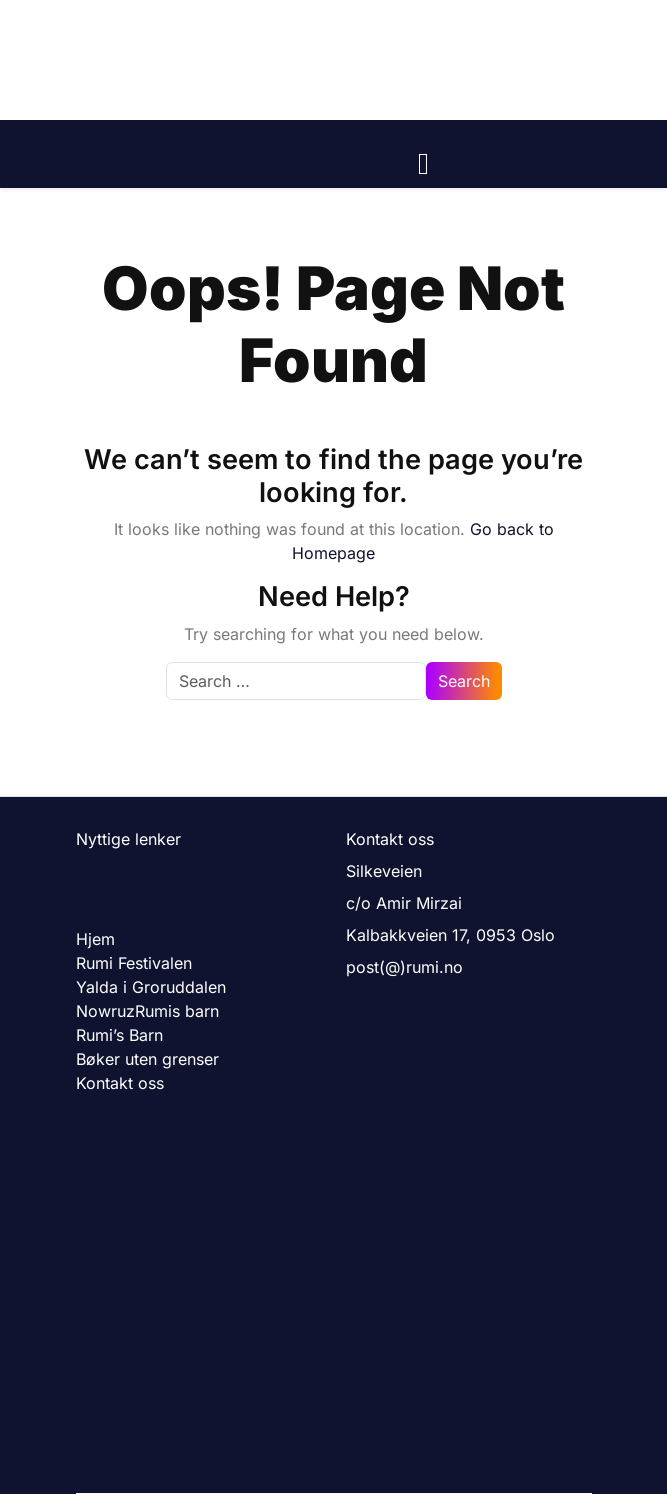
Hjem (95, 939)
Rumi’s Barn (119, 1035)
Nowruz (105, 1011)
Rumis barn (177, 1011)
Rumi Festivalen (134, 963)
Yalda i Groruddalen (151, 987)
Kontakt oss (120, 1083)
